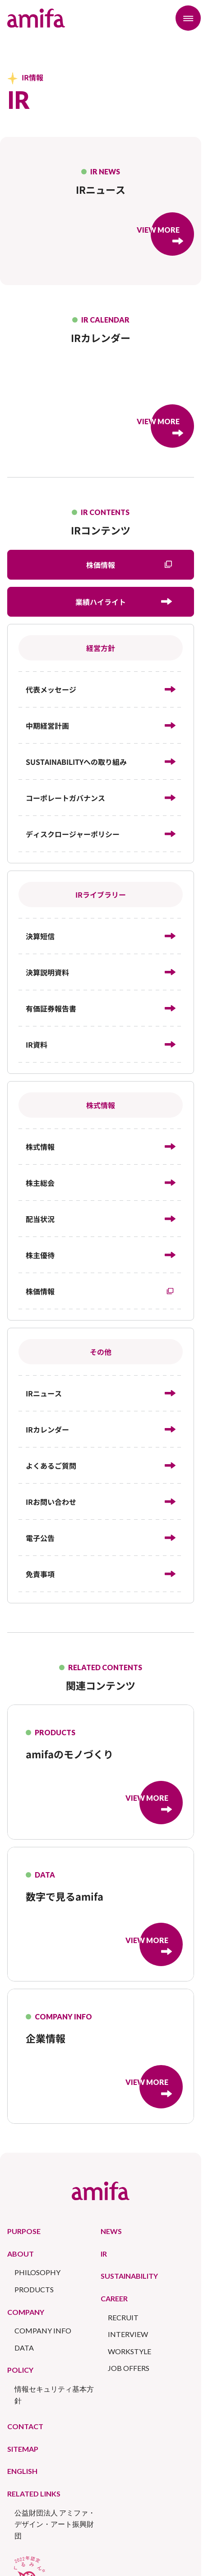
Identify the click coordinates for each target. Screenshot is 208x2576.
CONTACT (25, 2426)
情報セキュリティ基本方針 (54, 2394)
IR (104, 2253)
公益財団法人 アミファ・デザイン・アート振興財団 (54, 2524)
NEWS (111, 2231)
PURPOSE (24, 2231)
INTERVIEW (128, 2334)
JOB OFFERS (128, 2368)
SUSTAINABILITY (129, 2276)
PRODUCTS (34, 2289)
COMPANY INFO (42, 2330)
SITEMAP (22, 2449)
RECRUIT (123, 2317)
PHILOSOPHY (37, 2272)
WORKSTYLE (129, 2351)
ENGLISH (22, 2471)
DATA (24, 2347)
